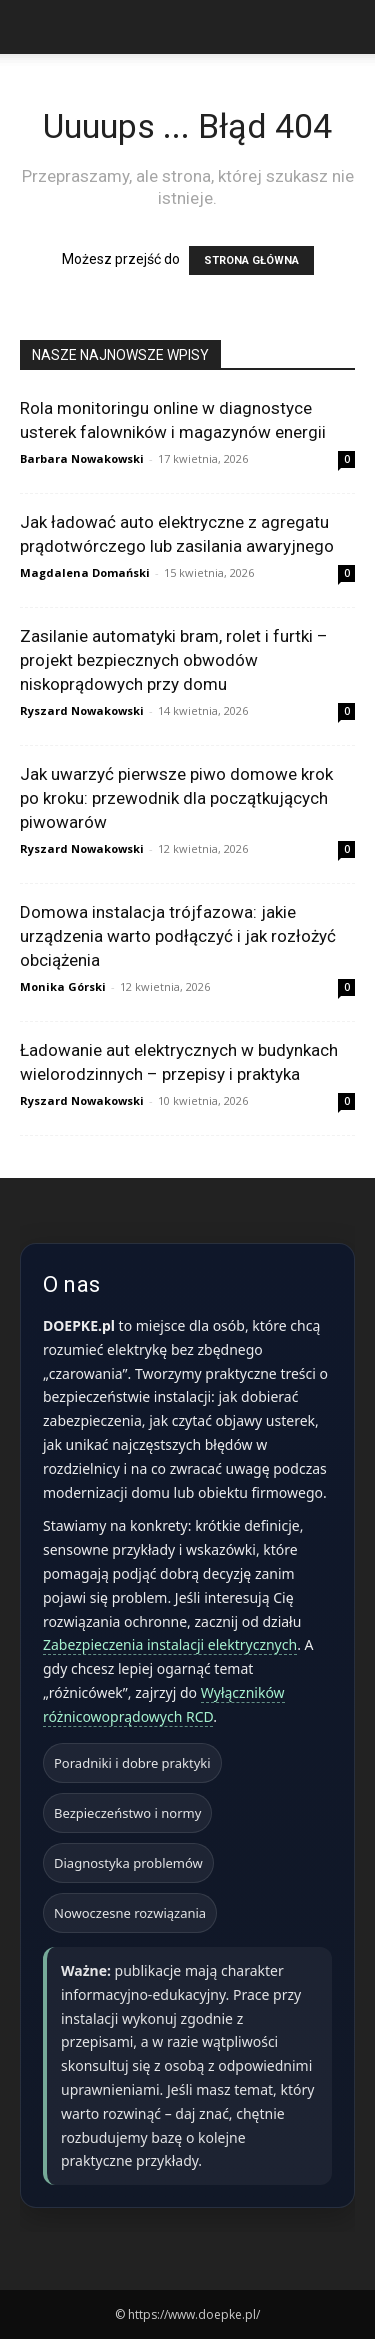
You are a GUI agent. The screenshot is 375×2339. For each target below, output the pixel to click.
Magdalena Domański (85, 572)
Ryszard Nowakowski (82, 710)
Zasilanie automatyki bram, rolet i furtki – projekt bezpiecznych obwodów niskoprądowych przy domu (174, 660)
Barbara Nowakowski (82, 458)
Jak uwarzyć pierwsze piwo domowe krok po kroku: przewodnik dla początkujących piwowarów (176, 798)
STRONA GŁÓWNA (251, 260)
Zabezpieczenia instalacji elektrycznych (170, 1644)
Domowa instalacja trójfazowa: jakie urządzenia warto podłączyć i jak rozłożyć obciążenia (178, 936)
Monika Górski (63, 986)
